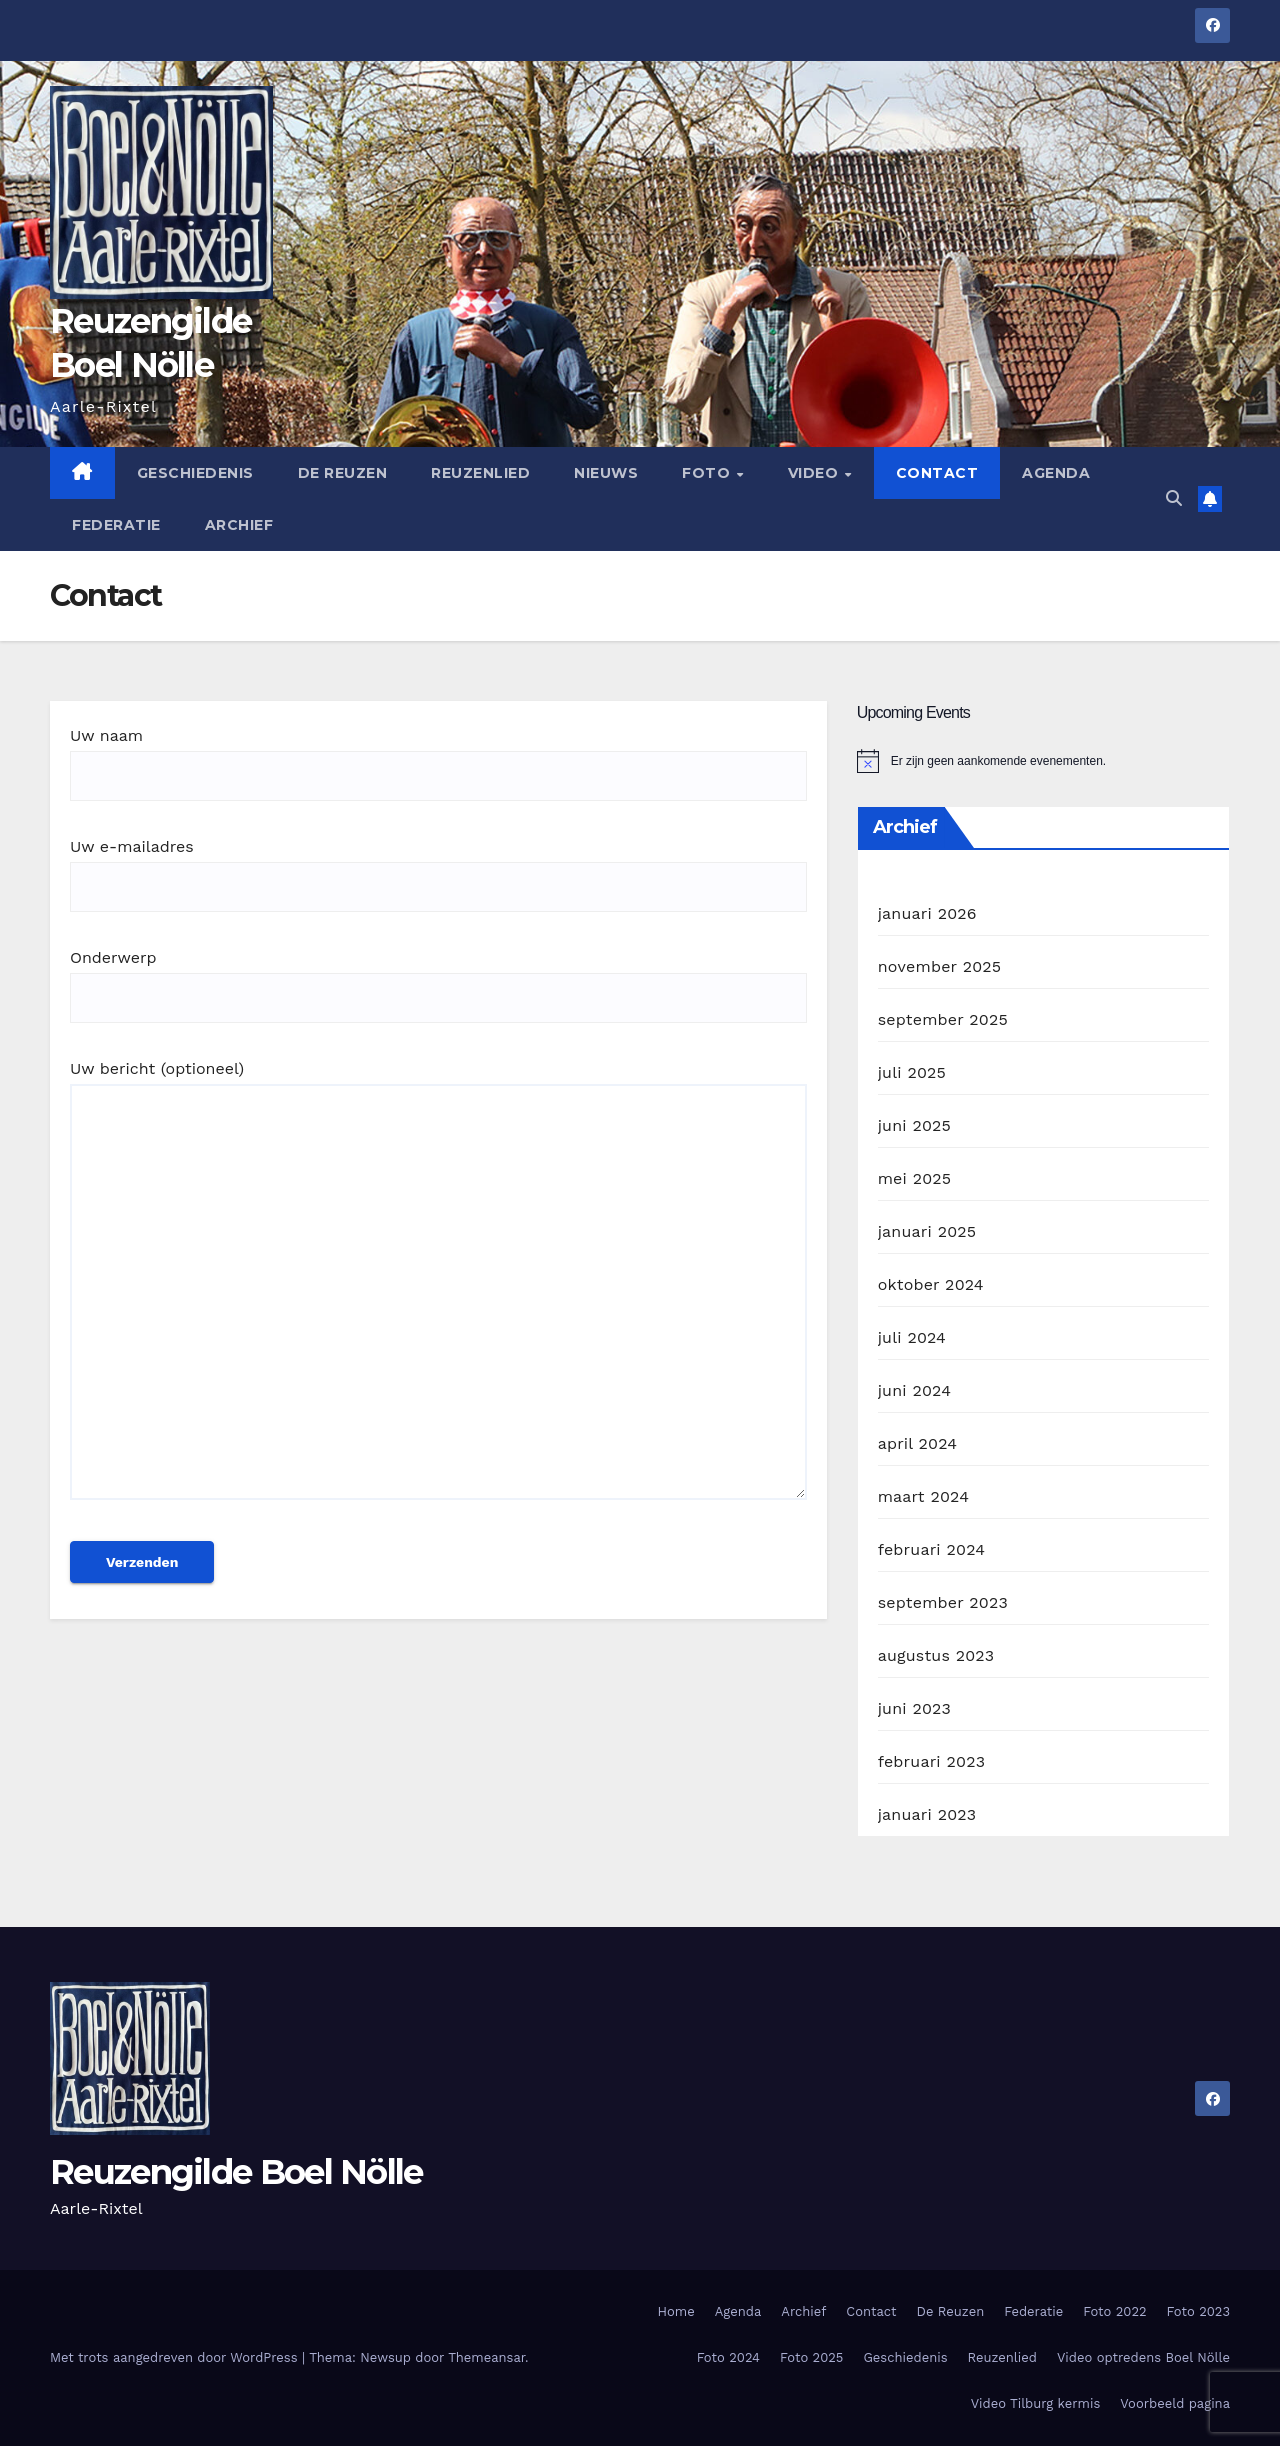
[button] (1174, 498)
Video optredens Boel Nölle (1143, 2357)
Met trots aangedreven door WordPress (176, 2357)
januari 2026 (927, 913)
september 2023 (943, 1602)
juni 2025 (914, 1125)
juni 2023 (914, 1708)
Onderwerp (438, 977)
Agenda (1056, 473)
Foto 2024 (728, 2357)
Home (676, 2311)
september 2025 (943, 1019)
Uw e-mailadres (438, 866)
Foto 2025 (811, 2357)
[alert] (1043, 761)
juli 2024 (912, 1337)
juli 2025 (912, 1072)
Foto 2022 (1114, 2311)
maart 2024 (923, 1496)
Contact (937, 473)
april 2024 (918, 1443)
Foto (708, 473)
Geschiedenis (195, 473)
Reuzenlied (480, 473)
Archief (239, 525)
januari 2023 (927, 1814)
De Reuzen (343, 473)
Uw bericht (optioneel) (438, 1289)
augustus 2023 (936, 1655)
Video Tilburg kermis (1036, 2403)
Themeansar (486, 2357)
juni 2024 (914, 1390)
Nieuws (606, 473)
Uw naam (438, 755)
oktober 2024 (931, 1284)
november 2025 (940, 966)
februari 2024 (932, 1549)
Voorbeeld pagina (1175, 2403)
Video (815, 473)
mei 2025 (915, 1178)
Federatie (116, 525)
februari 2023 (932, 1761)
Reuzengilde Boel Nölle (236, 2172)
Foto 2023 (1198, 2311)
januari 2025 (927, 1231)
